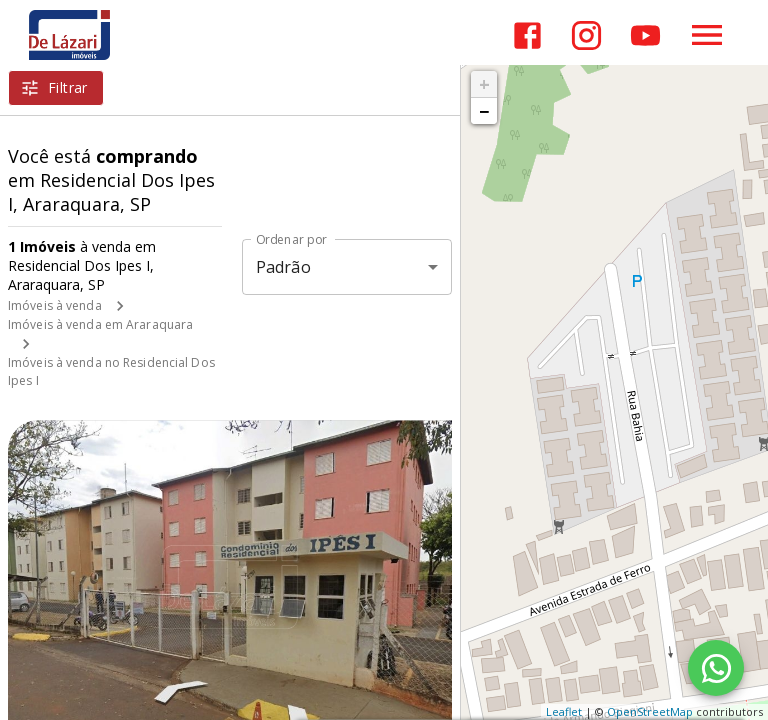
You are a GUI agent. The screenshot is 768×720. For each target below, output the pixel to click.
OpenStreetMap (650, 711)
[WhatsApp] (716, 668)
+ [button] (484, 84)
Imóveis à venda (55, 305)
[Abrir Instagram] (586, 35)
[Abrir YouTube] (645, 35)
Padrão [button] (283, 267)
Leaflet (564, 711)
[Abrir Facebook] (527, 35)
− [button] (484, 111)
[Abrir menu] (707, 35)
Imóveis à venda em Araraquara (100, 324)
